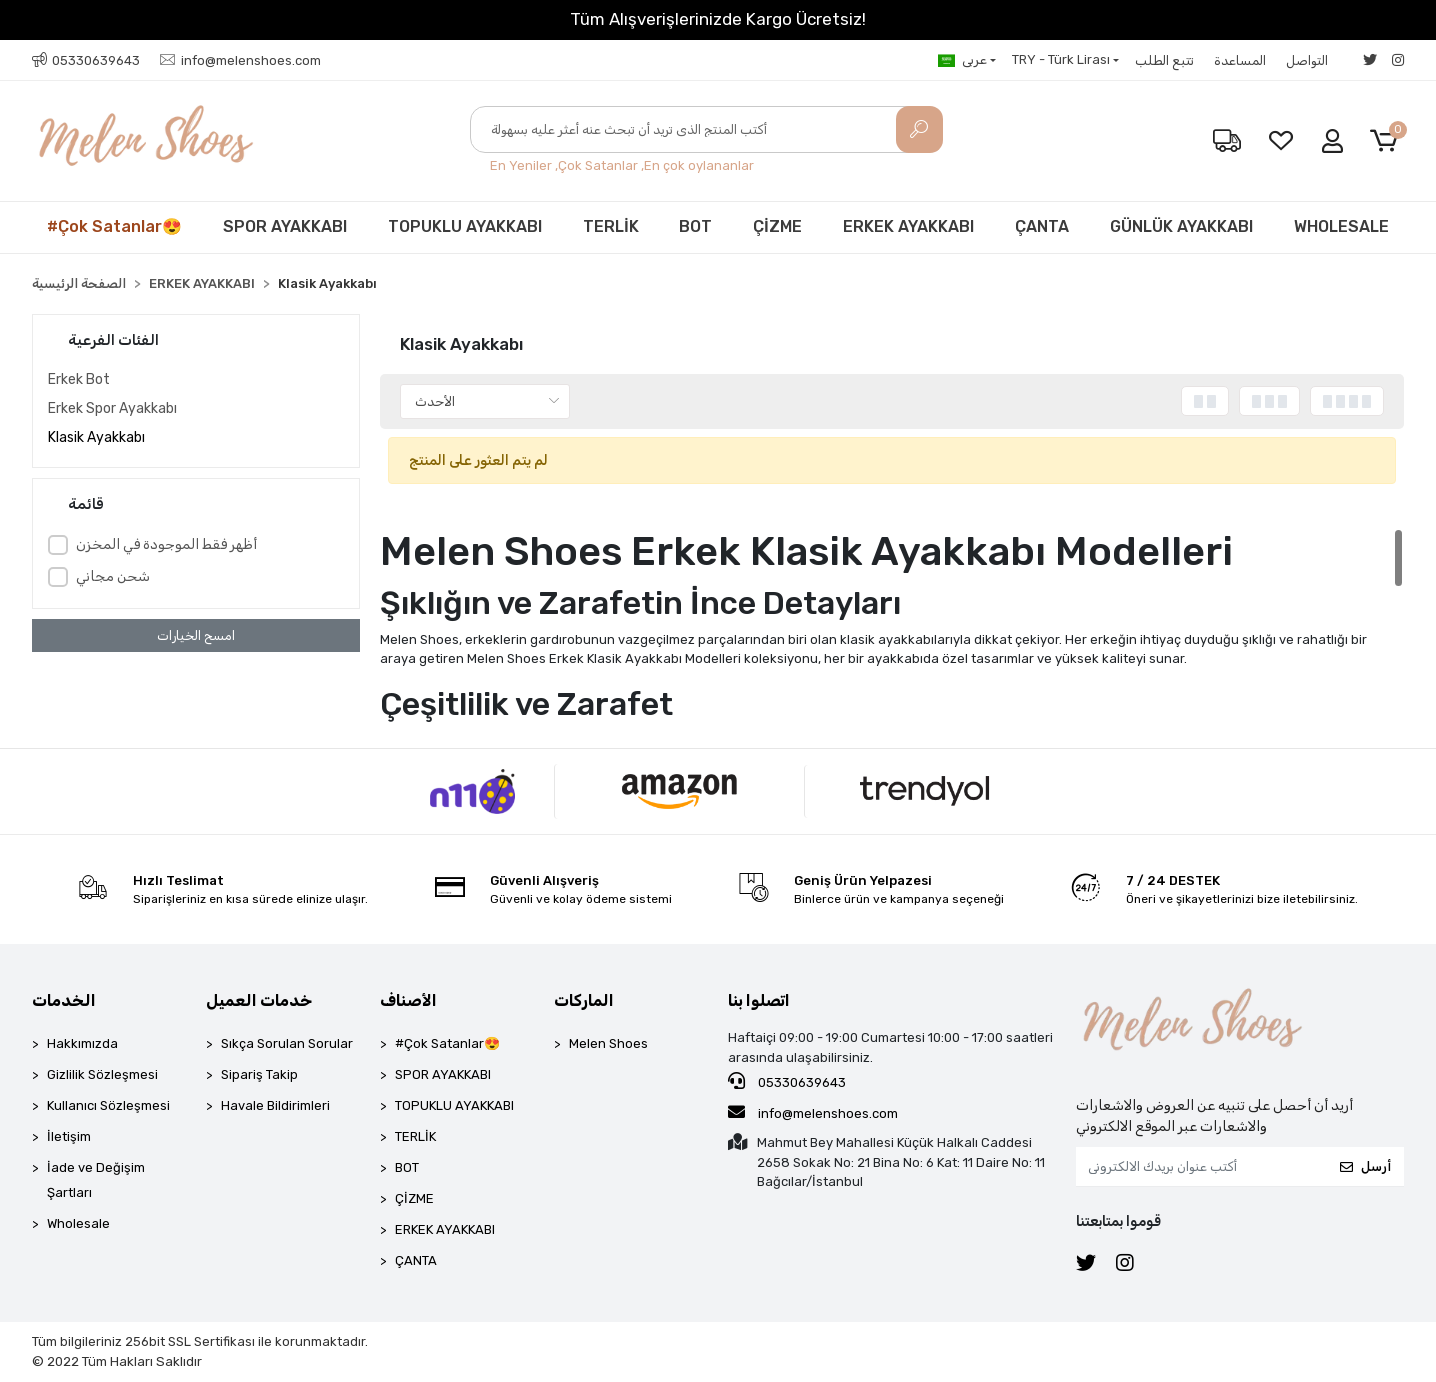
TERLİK (611, 226)
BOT (695, 226)
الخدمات (64, 1000)
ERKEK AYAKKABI (908, 226)
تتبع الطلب (1164, 60)
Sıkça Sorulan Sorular (287, 1043)
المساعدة (1240, 60)
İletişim (69, 1136)
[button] (1387, 141)
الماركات (584, 1000)
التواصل (1307, 60)
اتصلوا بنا (759, 1000)
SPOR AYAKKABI (285, 226)
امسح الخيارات (196, 635)
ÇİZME (777, 226)
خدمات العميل (259, 1000)
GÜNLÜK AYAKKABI (1181, 226)
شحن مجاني (113, 576)
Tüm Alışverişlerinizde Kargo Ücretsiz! (718, 19)
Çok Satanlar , (601, 165)
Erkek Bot (79, 379)
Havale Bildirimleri (275, 1105)
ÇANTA (1042, 226)
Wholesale (78, 1223)
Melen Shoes (608, 1043)
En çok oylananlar (699, 165)
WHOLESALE (1341, 226)
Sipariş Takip (259, 1074)
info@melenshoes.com (813, 1112)
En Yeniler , (524, 165)
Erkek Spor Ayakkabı (112, 408)
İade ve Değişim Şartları (96, 1180)
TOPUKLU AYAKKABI (465, 226)
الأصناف (408, 1000)
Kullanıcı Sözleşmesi (108, 1105)
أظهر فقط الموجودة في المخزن (166, 544)
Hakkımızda (82, 1043)
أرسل (1365, 1166)
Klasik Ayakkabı (96, 437)
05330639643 (787, 1081)
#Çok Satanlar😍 (114, 226)
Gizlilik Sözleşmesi (102, 1074)
